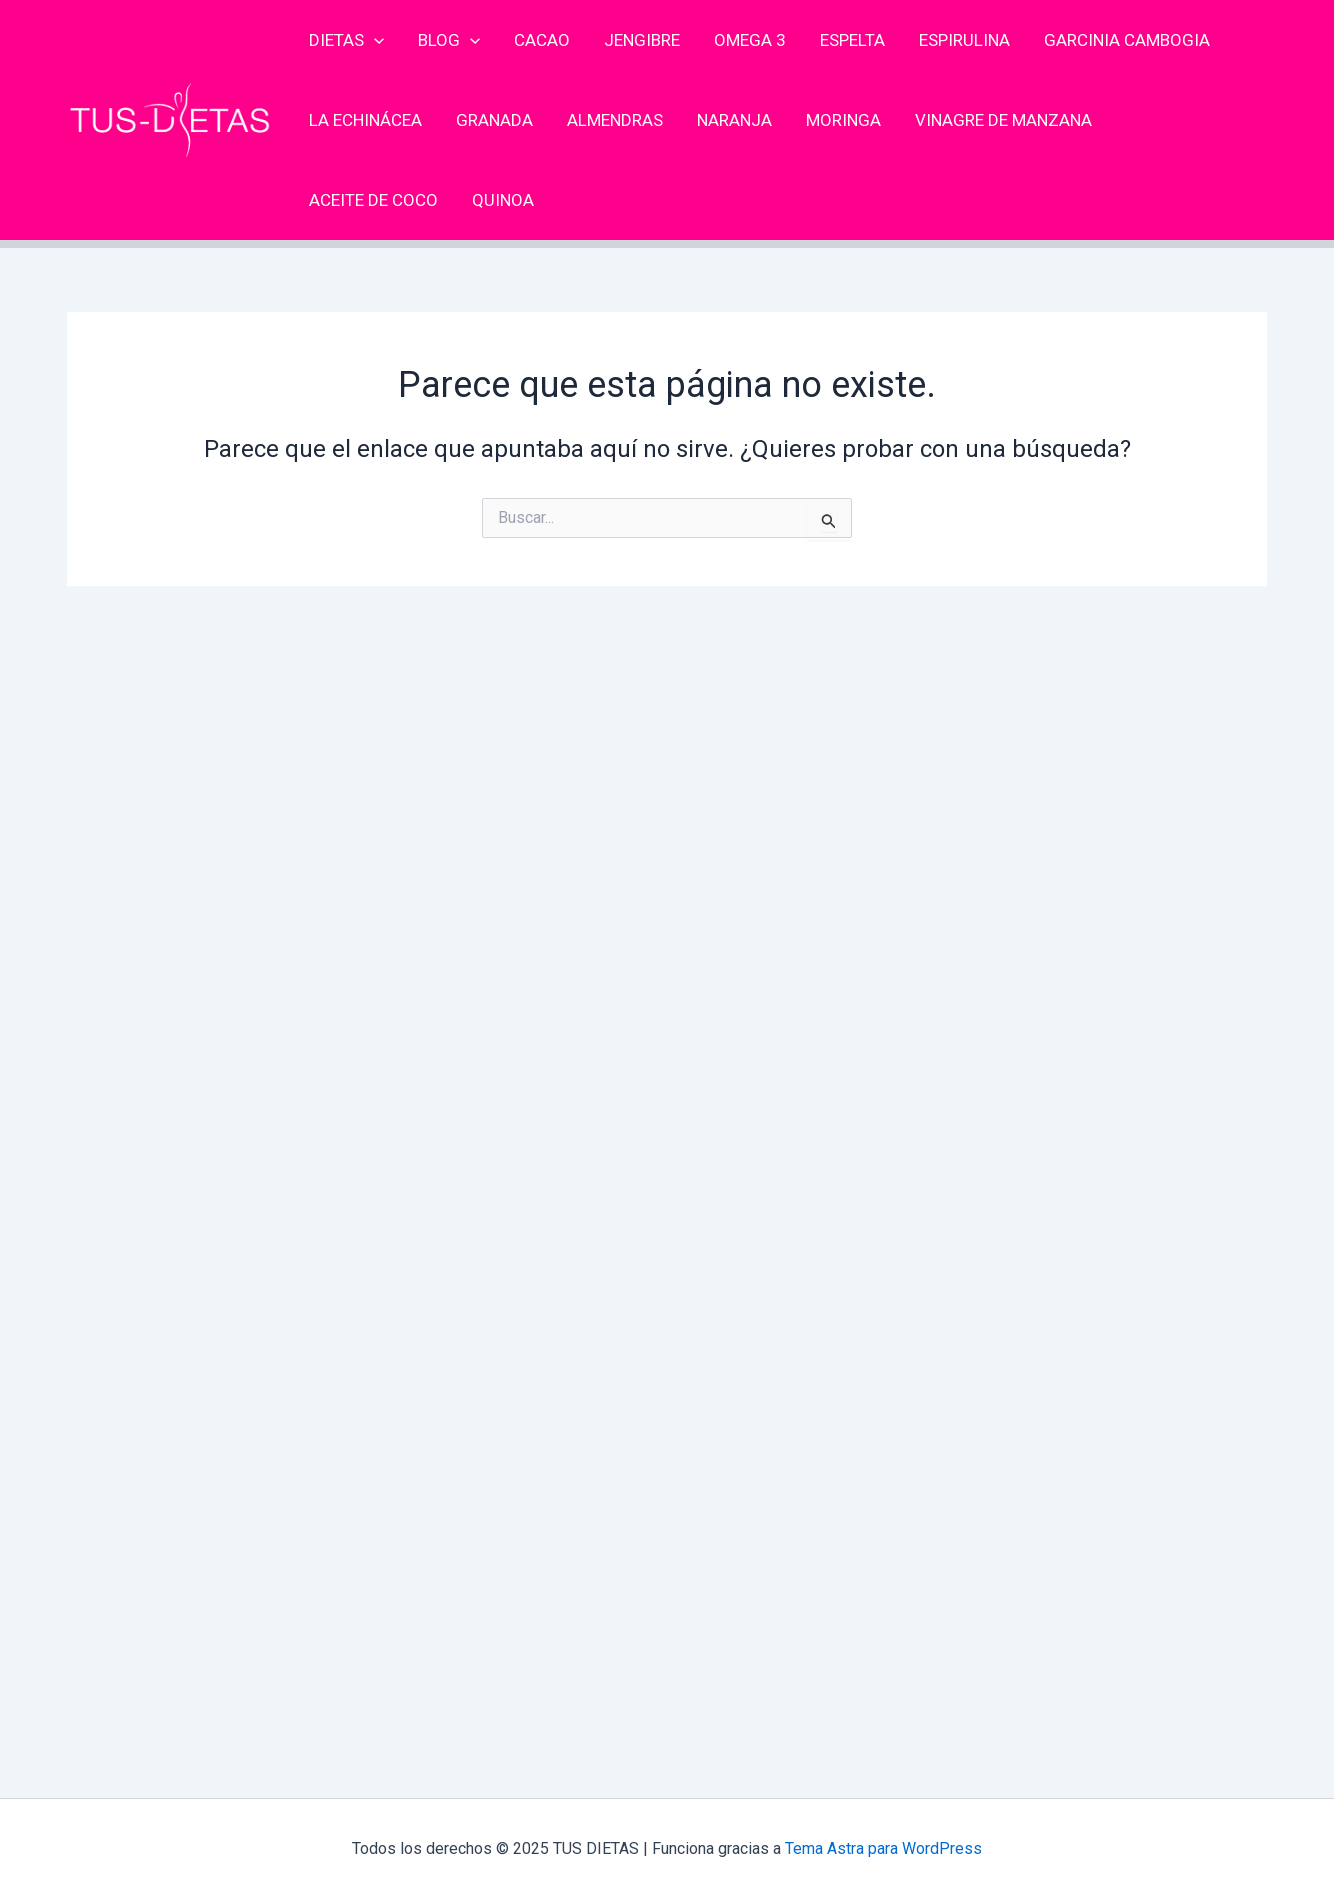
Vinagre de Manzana (1003, 120)
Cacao (542, 40)
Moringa (843, 120)
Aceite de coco (373, 200)
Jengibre (642, 40)
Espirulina (964, 40)
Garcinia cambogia (1127, 40)
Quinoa (503, 200)
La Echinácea (365, 120)
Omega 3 (750, 40)
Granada (494, 120)
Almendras (615, 120)
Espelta (852, 40)
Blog (449, 40)
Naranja (734, 120)
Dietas (346, 40)
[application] (374, 40)
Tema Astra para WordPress (883, 1848)
